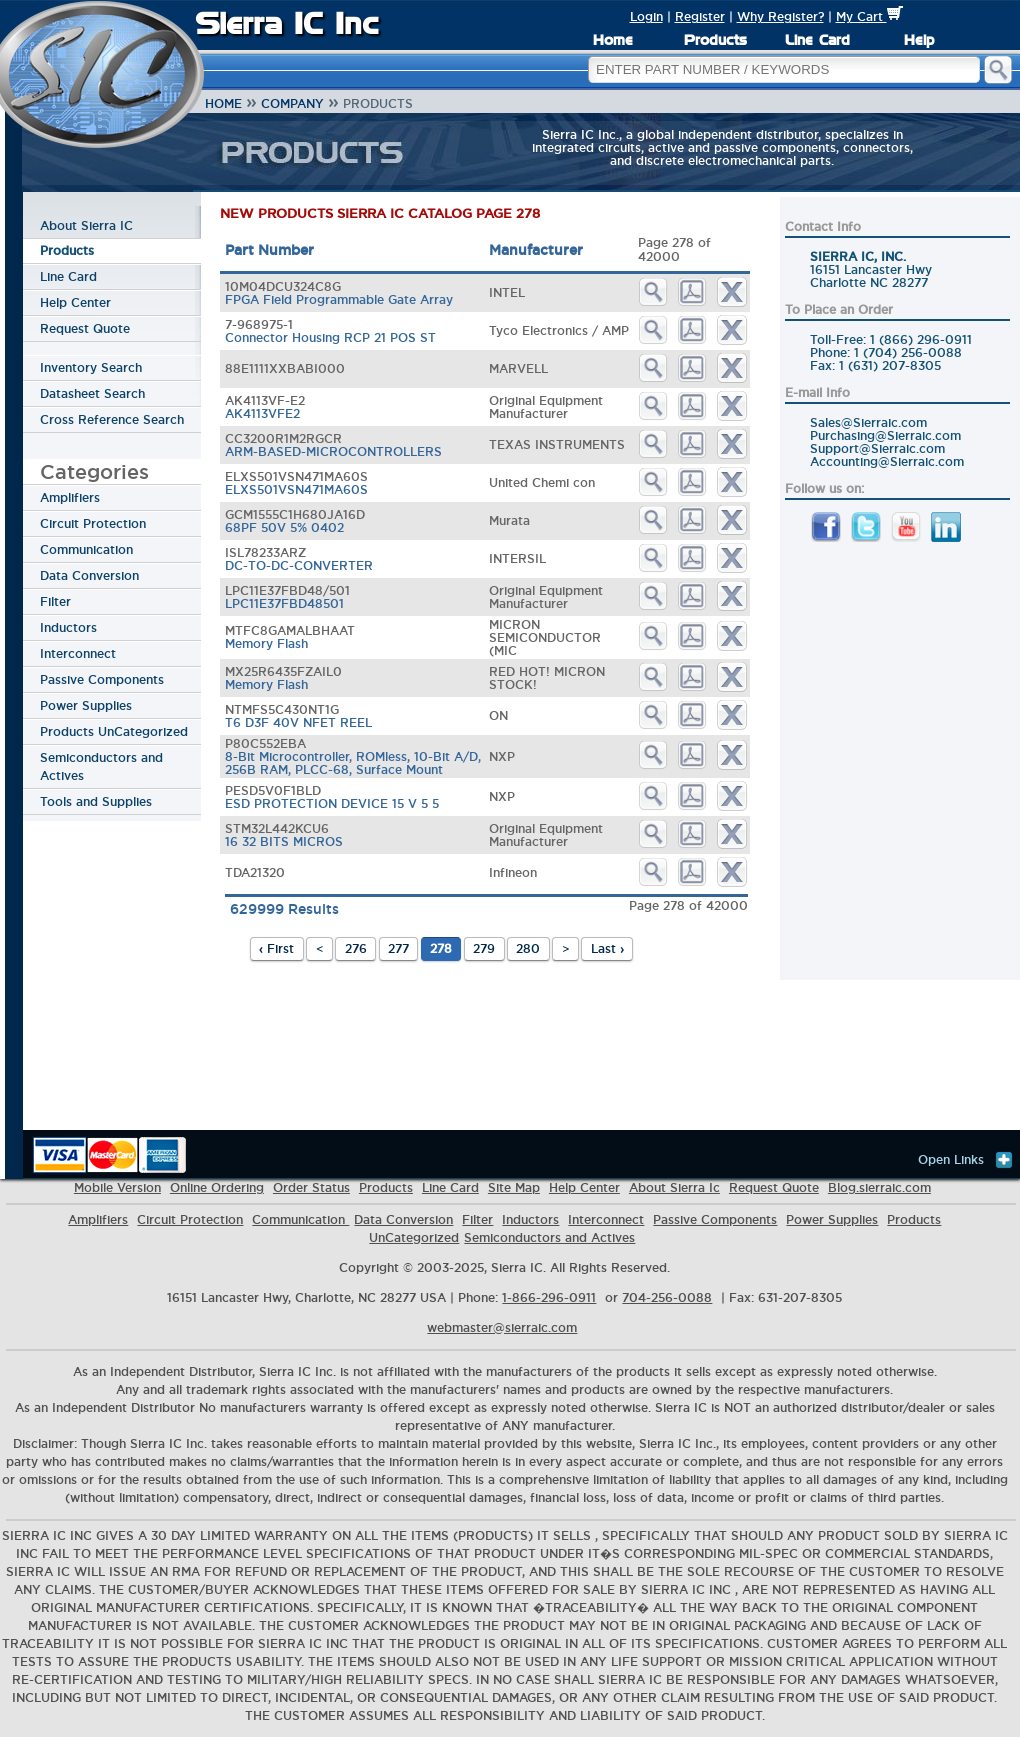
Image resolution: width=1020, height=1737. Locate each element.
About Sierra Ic (674, 1187)
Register (700, 16)
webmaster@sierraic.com (502, 1327)
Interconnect (78, 653)
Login (646, 16)
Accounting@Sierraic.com (887, 461)
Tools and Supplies (96, 801)
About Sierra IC (86, 225)
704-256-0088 (667, 1297)
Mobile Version (117, 1187)
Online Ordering (217, 1187)
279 (484, 948)
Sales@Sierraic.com (868, 422)
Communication (86, 549)
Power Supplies (86, 705)
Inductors (68, 627)
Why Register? (780, 16)
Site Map (514, 1187)
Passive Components (102, 679)
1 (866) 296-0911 (921, 339)
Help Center (75, 302)
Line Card (817, 40)
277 (398, 948)
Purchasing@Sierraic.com (885, 435)
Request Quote (85, 328)
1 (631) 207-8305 (890, 365)
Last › (607, 948)
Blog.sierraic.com (879, 1187)
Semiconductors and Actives (101, 766)
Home (613, 40)
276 (356, 948)
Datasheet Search (92, 393)
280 (528, 948)
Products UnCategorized (114, 731)
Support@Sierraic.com (877, 448)
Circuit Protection (93, 523)
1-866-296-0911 (549, 1297)
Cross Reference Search (112, 419)
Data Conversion (89, 575)
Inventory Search (91, 367)
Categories (94, 471)
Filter (55, 601)
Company (292, 103)
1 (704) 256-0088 (908, 352)
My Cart (869, 16)
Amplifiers (70, 497)
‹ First (276, 948)
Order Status (311, 1187)
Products (715, 40)
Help (919, 40)
